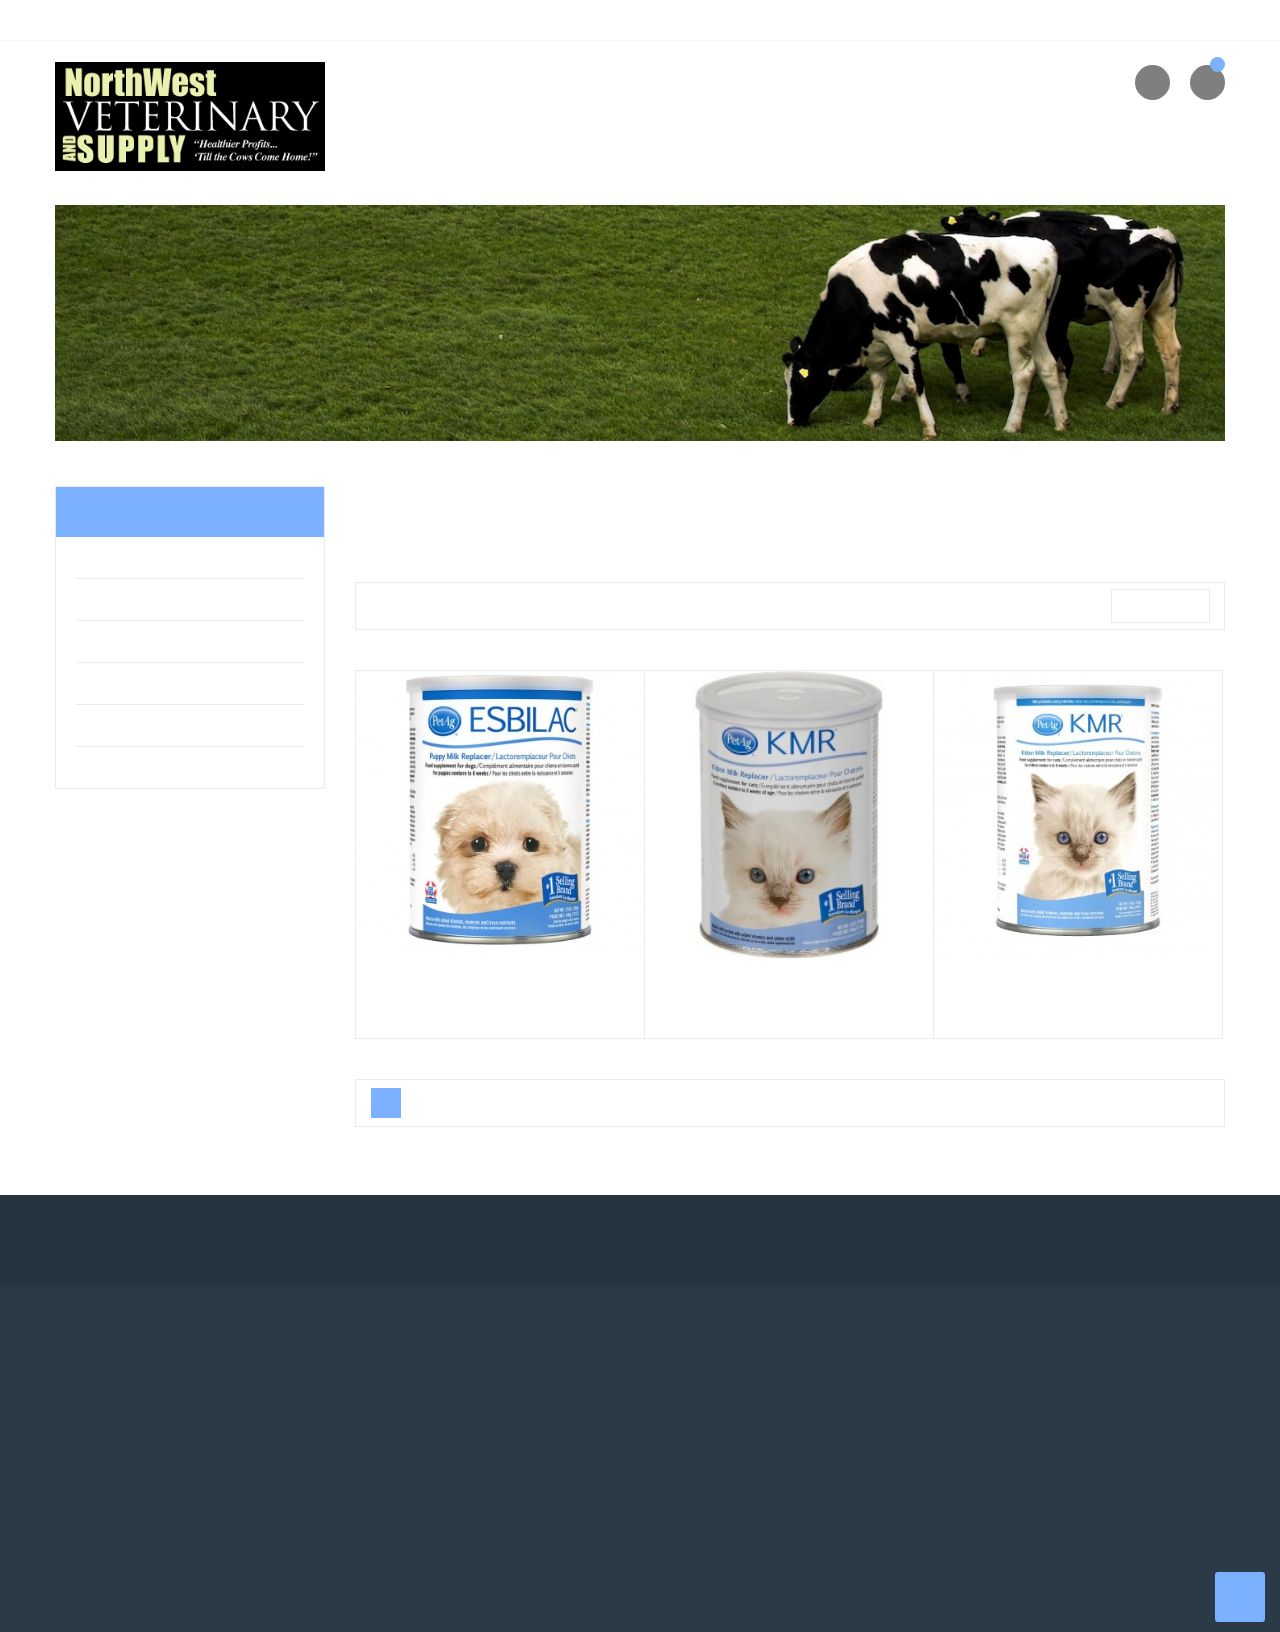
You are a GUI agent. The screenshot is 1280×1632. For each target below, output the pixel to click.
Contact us (1004, 1470)
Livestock (115, 687)
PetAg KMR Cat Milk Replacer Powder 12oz (788, 989)
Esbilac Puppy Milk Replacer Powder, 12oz (499, 989)
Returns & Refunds (1029, 1433)
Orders (391, 1433)
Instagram (360, 1241)
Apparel (108, 729)
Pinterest (305, 1241)
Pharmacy (117, 645)
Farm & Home (126, 603)
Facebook (140, 1241)
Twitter (195, 1241)
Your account (422, 1355)
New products (713, 1433)
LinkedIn (415, 1241)
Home (101, 512)
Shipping (697, 1396)
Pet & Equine (124, 561)
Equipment (118, 771)
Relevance (1155, 607)
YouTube (250, 1241)
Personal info (412, 1396)
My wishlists (408, 1507)
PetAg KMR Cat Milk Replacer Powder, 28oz (1077, 989)
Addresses (404, 1470)
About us (998, 1396)
